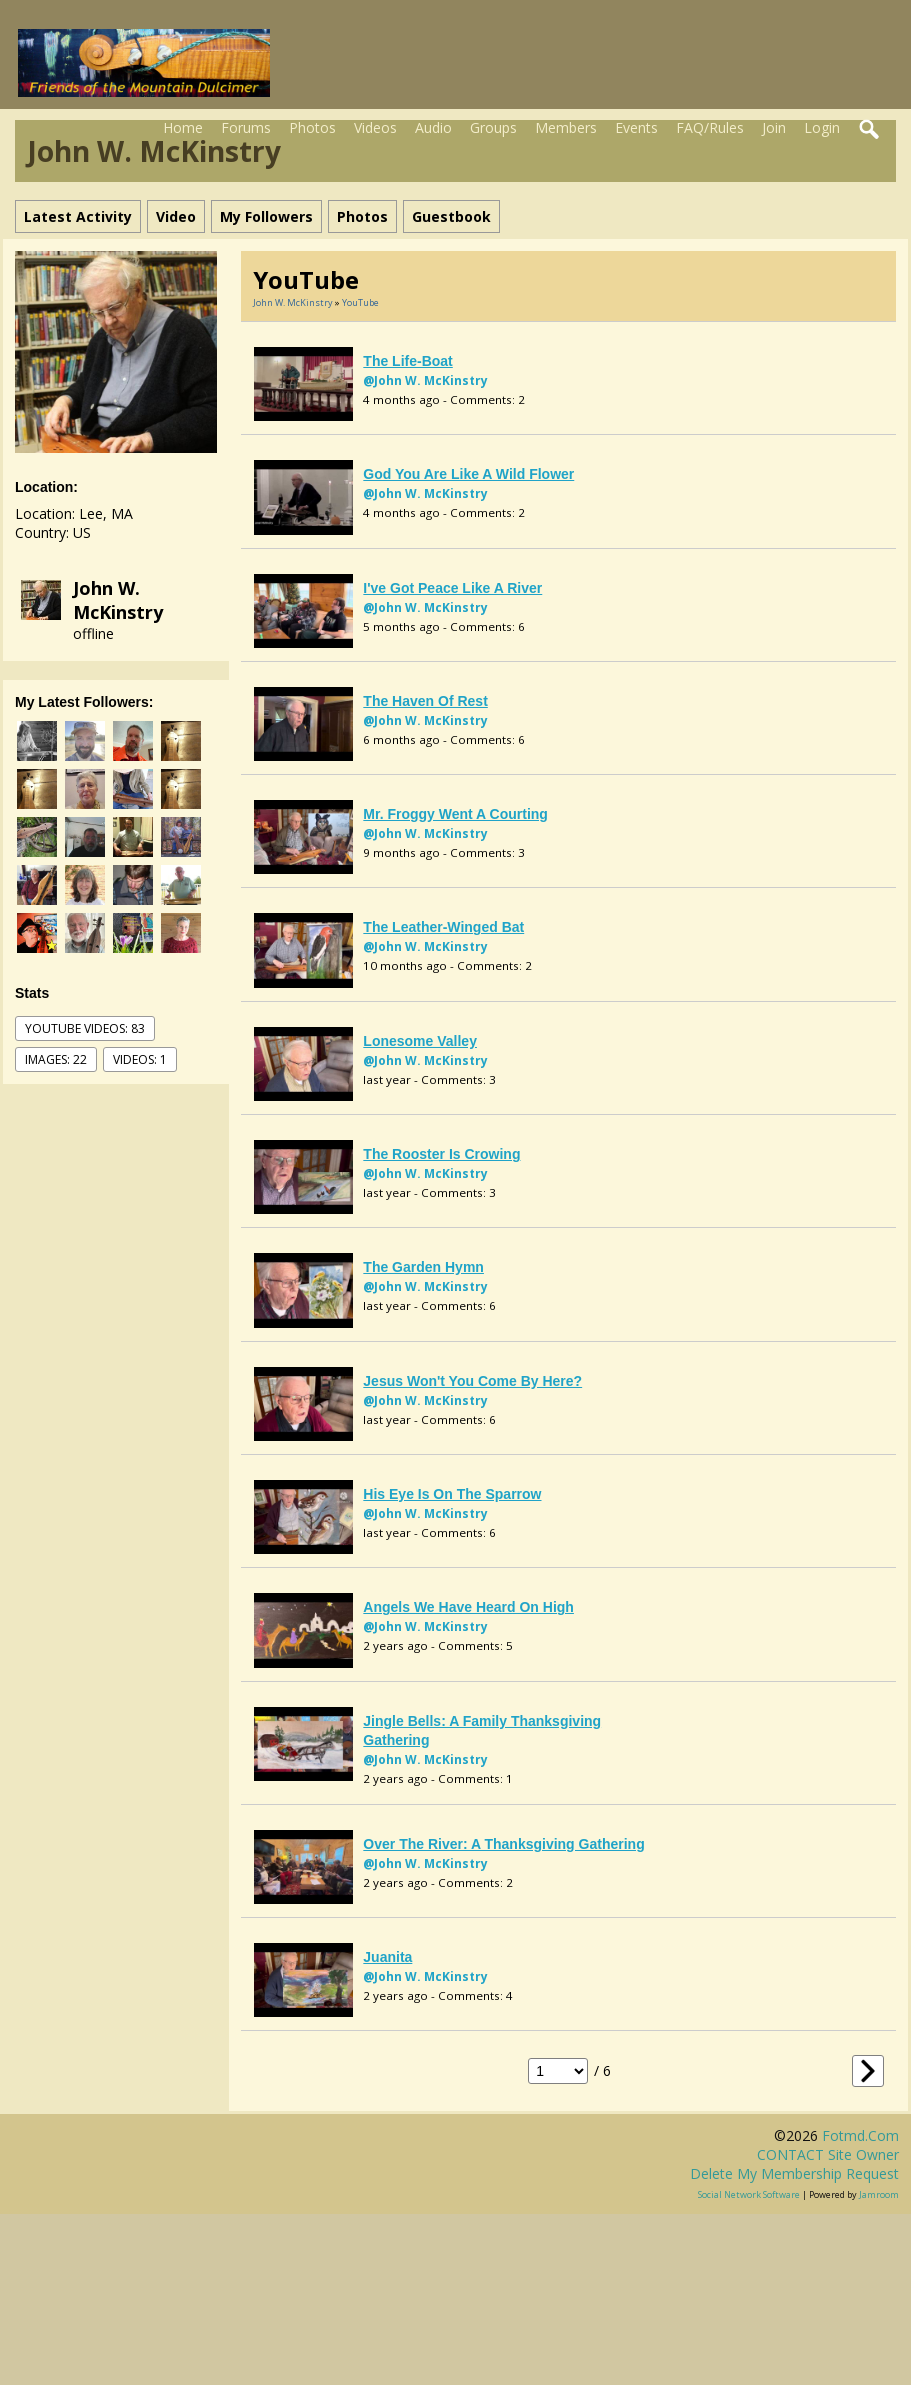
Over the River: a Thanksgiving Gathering (503, 1844)
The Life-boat (407, 361)
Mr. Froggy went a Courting (455, 814)
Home (183, 127)
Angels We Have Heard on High (468, 1607)
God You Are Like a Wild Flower (468, 474)
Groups (493, 127)
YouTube (360, 302)
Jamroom (879, 2194)
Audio (433, 127)
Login (822, 127)
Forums (246, 127)
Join (774, 127)
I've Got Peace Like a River (452, 588)
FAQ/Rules (710, 127)
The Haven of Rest (425, 701)
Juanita (387, 1957)
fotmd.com (860, 2135)
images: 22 (56, 1059)
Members (566, 127)
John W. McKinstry (118, 600)
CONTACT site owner (828, 2154)
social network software (749, 2194)
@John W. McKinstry (425, 380)
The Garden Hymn (423, 1267)
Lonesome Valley (420, 1041)
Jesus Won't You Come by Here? (472, 1381)
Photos (312, 127)
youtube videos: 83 (85, 1028)
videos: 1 (140, 1059)
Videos (375, 127)
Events (636, 127)
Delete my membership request (794, 2173)
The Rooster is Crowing (441, 1154)
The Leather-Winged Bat (443, 927)
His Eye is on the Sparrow (452, 1494)
